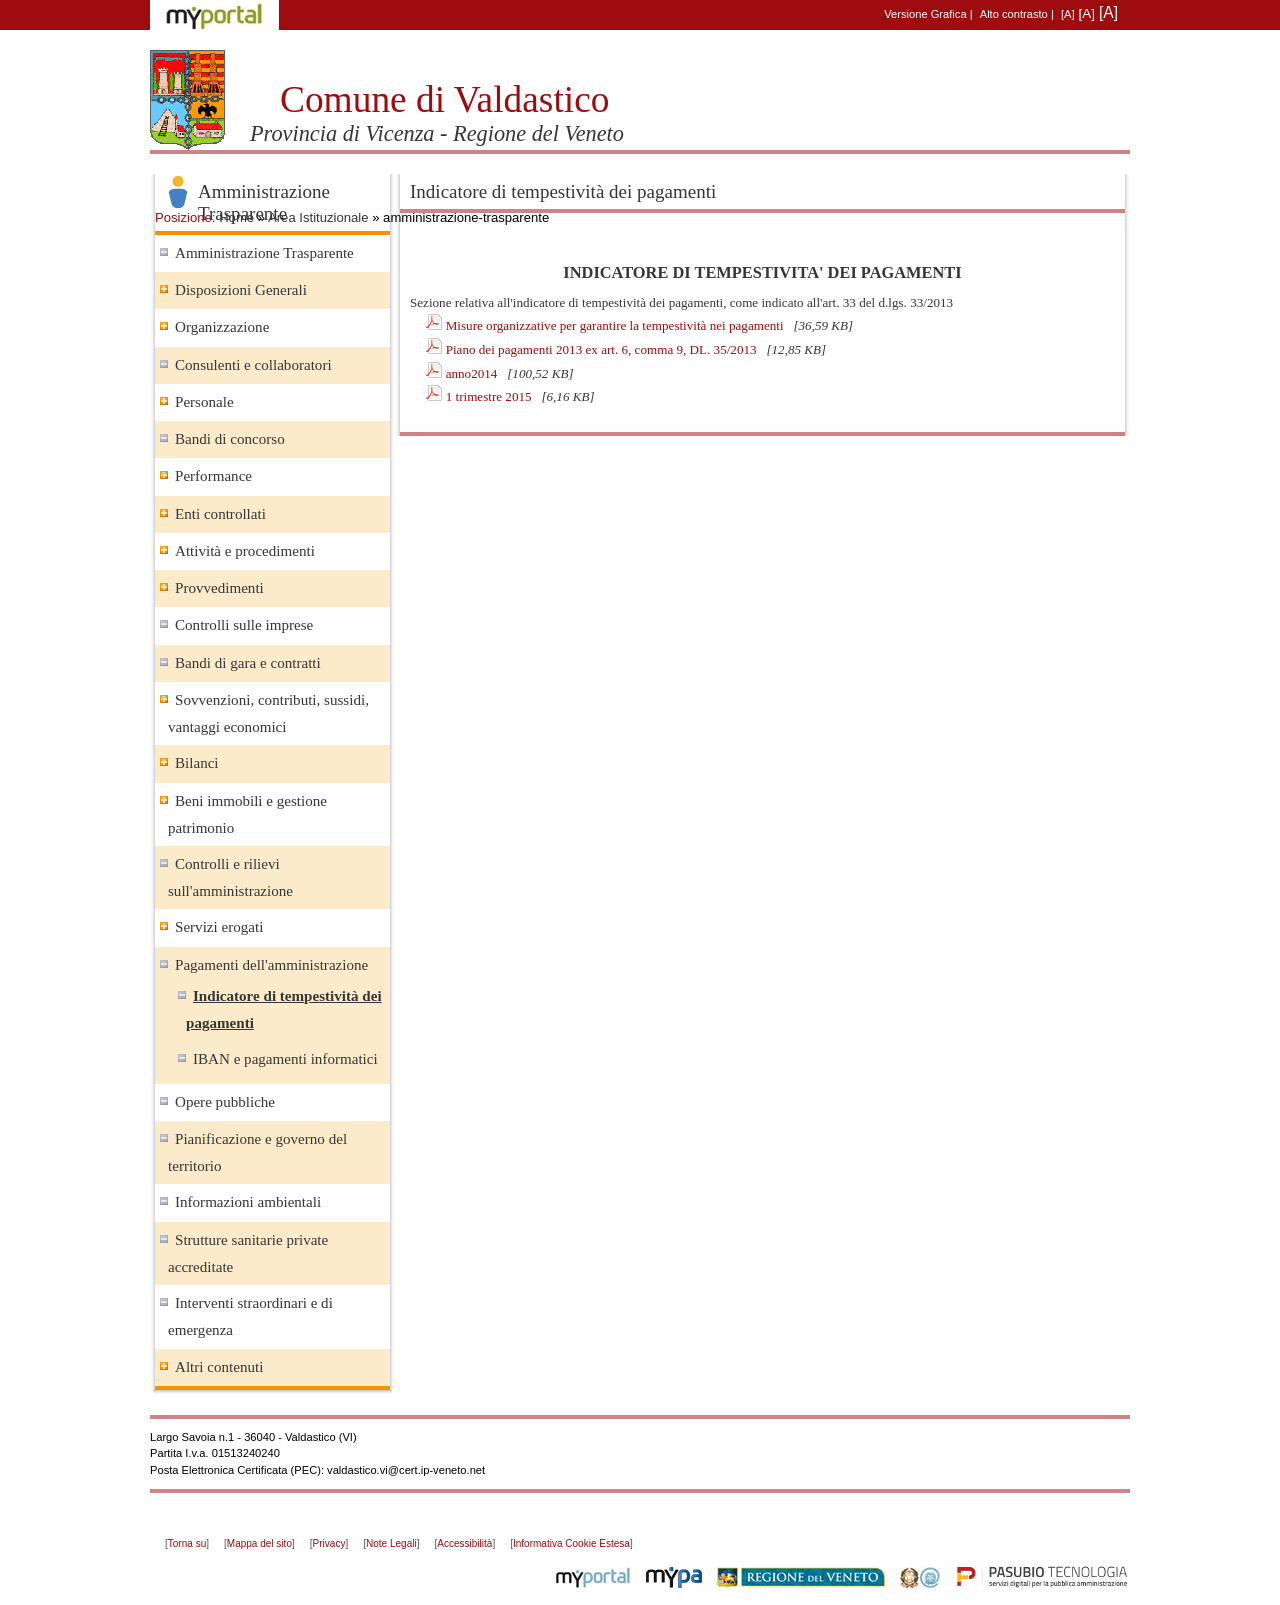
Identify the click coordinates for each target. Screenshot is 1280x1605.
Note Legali (391, 1543)
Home (236, 217)
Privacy (329, 1543)
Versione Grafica (925, 14)
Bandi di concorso (230, 439)
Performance (213, 476)
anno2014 (473, 373)
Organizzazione (222, 327)
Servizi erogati (219, 927)
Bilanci (197, 763)
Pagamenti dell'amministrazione (271, 965)
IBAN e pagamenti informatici (285, 1059)
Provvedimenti (219, 588)
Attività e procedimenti (245, 551)
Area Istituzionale (318, 217)
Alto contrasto (1014, 14)
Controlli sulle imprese (244, 625)
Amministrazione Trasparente (264, 253)
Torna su (187, 1543)
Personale (204, 402)
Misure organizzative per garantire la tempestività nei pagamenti (616, 325)
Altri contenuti (219, 1367)
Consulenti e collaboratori (253, 365)
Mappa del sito (259, 1543)
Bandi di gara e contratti (248, 663)
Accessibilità (464, 1543)
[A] (1068, 14)
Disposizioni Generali (241, 290)
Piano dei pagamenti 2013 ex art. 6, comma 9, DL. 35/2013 (603, 349)
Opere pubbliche (225, 1102)
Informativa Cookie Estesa (571, 1543)
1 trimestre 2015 (490, 396)
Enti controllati (220, 514)
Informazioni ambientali (248, 1202)
